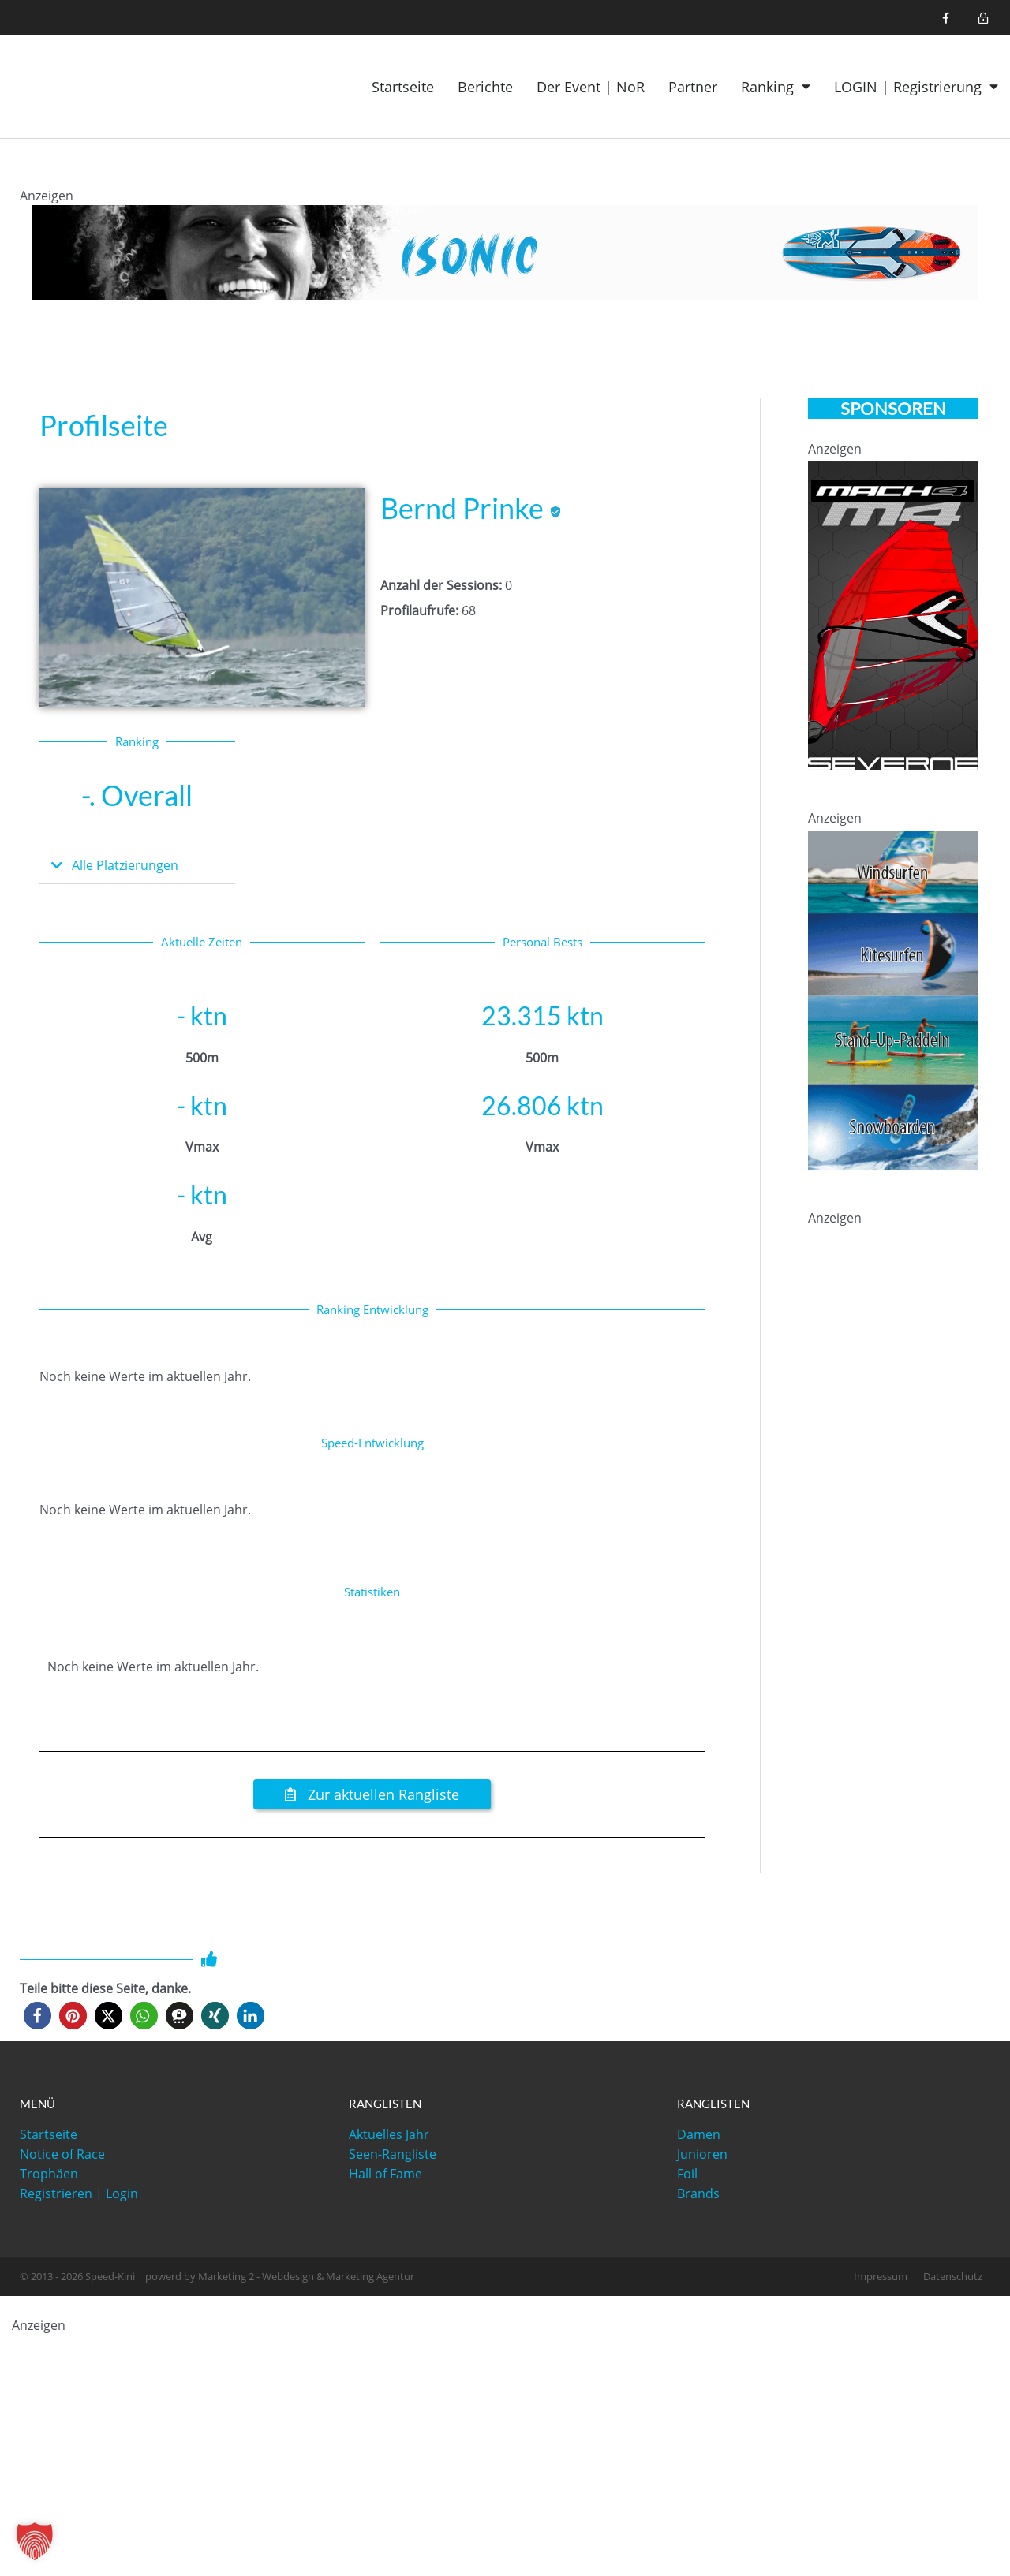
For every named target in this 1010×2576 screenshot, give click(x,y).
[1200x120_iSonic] (505, 250)
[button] (137, 866)
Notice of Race (62, 2155)
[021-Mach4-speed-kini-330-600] (893, 614)
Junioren (702, 2155)
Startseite (403, 86)
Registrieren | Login (79, 2194)
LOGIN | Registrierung (916, 87)
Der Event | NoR (591, 86)
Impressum (880, 2277)
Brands (698, 2194)
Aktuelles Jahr (389, 2135)
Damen (698, 2135)
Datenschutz (952, 2277)
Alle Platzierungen (131, 865)
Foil (687, 2174)
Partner (692, 86)
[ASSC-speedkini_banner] (893, 998)
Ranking (775, 87)
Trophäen (49, 2174)
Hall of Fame (385, 2174)
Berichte (485, 86)
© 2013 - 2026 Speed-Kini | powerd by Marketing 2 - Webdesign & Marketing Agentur (217, 2277)
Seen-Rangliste (392, 2155)
